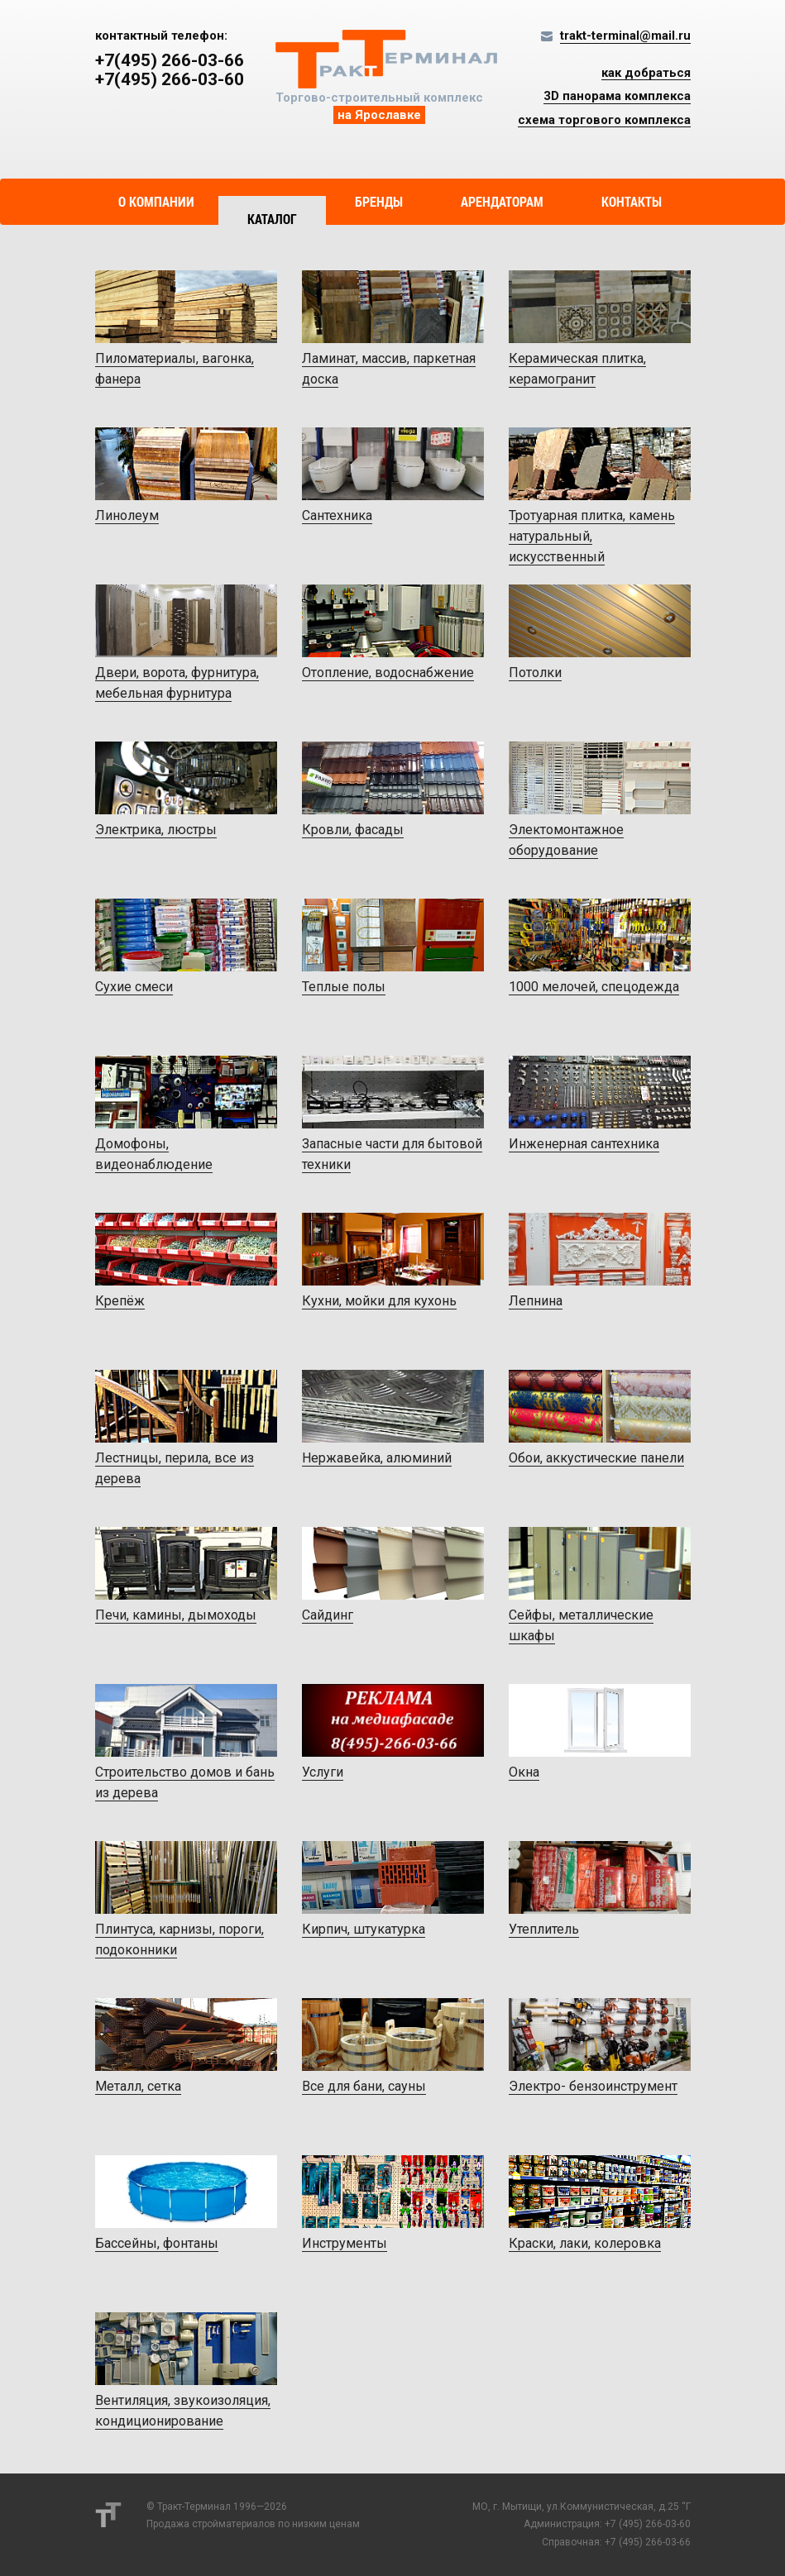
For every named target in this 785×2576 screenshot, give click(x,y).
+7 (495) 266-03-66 (648, 2542)
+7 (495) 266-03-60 (648, 2524)
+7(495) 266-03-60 (169, 79)
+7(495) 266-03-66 (169, 60)
